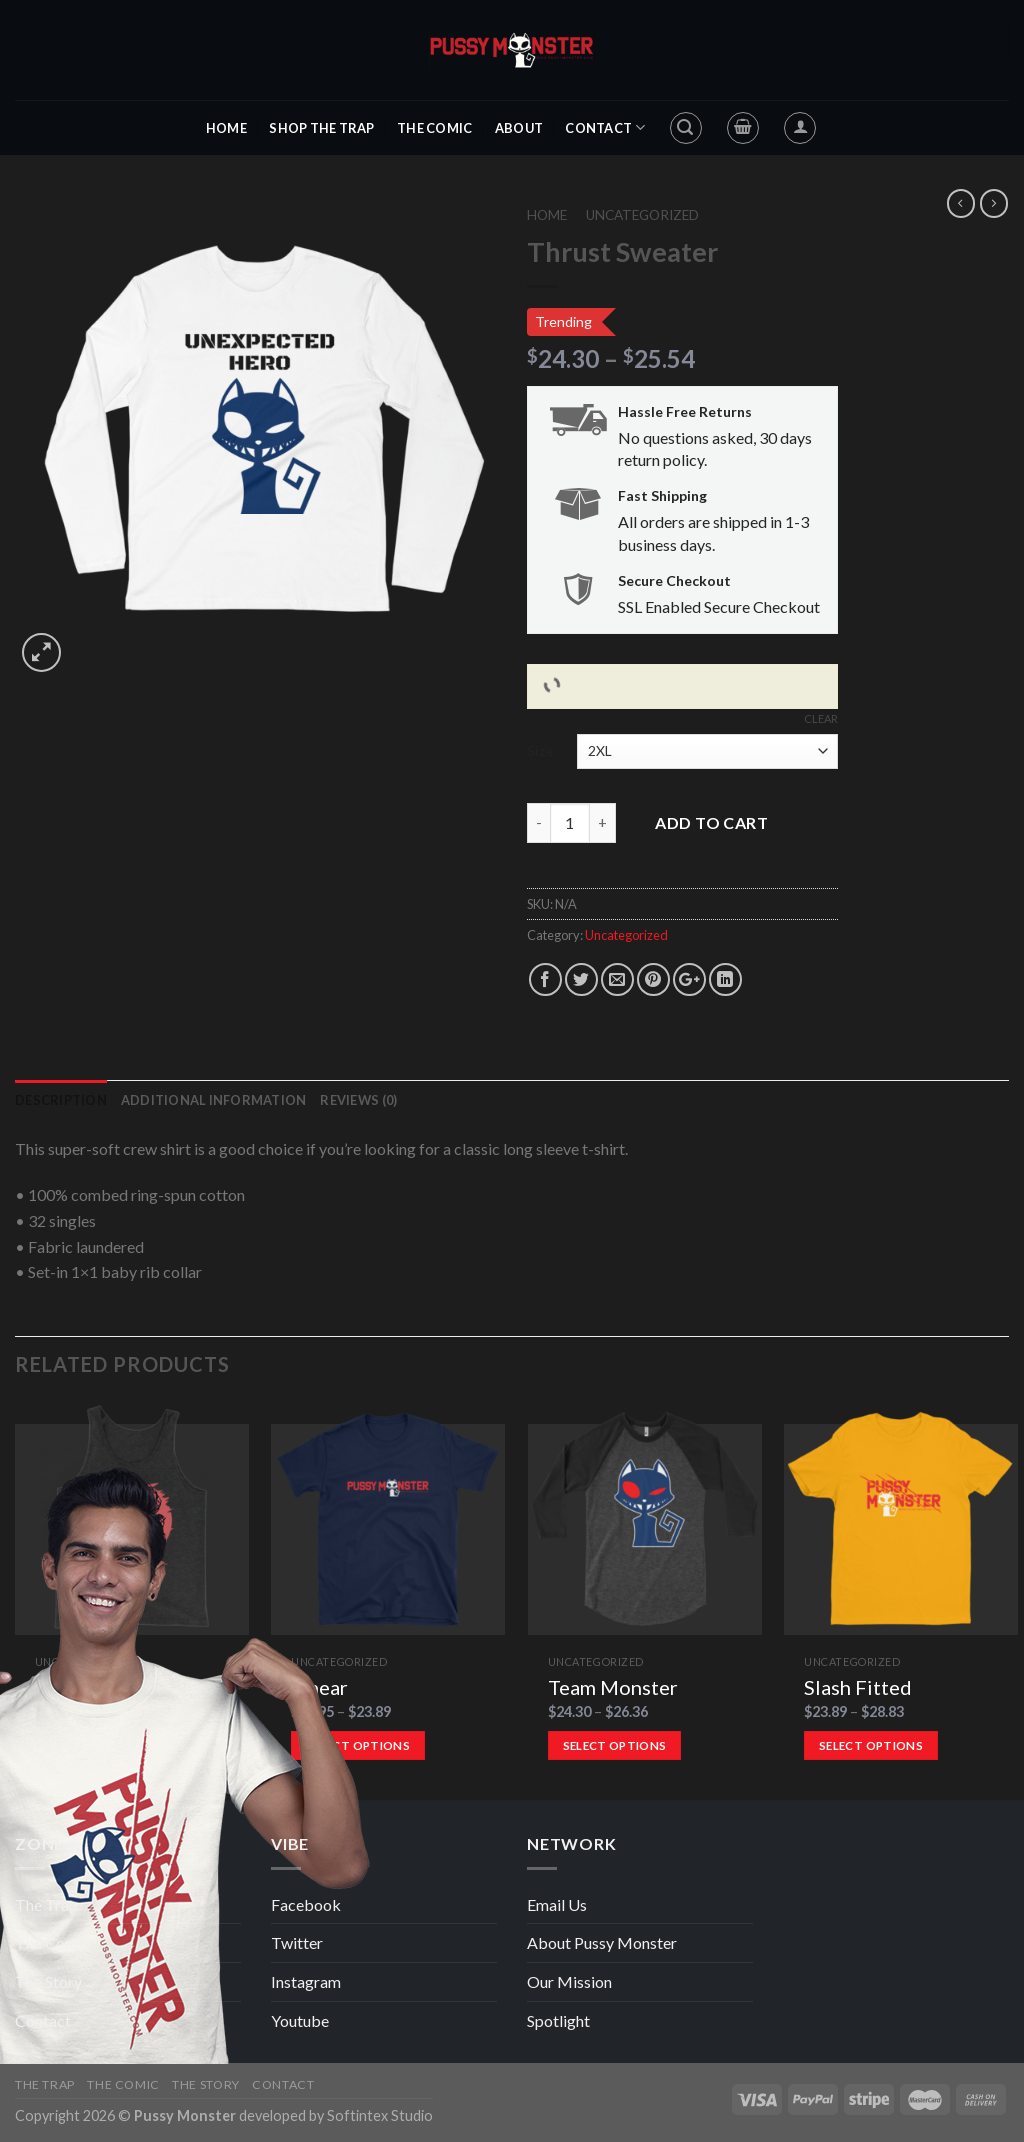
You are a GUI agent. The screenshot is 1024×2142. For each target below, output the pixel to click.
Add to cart (711, 822)
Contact (605, 127)
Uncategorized (642, 215)
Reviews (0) (358, 1100)
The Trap (46, 1904)
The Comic (434, 128)
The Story (48, 1981)
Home (226, 128)
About (519, 128)
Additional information (214, 1100)
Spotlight (558, 2020)
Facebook (306, 1904)
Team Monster (613, 1687)
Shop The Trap (321, 128)
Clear (821, 718)
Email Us (557, 1904)
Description (61, 1100)
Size (540, 751)
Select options (615, 1745)
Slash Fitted (858, 1687)
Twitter (297, 1942)
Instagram (306, 1981)
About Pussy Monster (602, 1942)
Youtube (300, 2020)
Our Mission (569, 1981)
